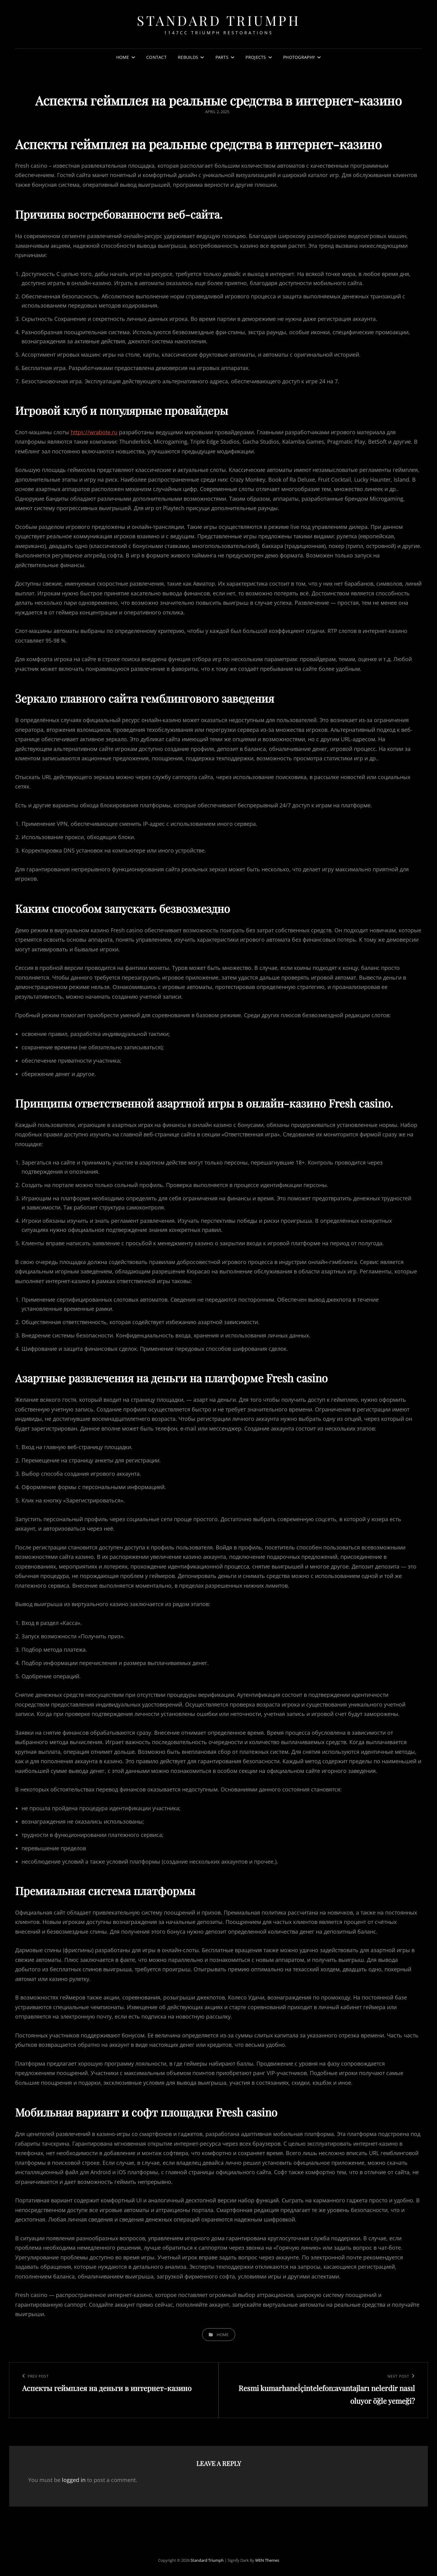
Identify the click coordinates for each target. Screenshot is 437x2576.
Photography (299, 57)
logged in (74, 2480)
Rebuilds (188, 57)
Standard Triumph (218, 20)
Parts (222, 57)
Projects (256, 57)
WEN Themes (267, 2560)
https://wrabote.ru (94, 432)
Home (122, 57)
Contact (156, 57)
